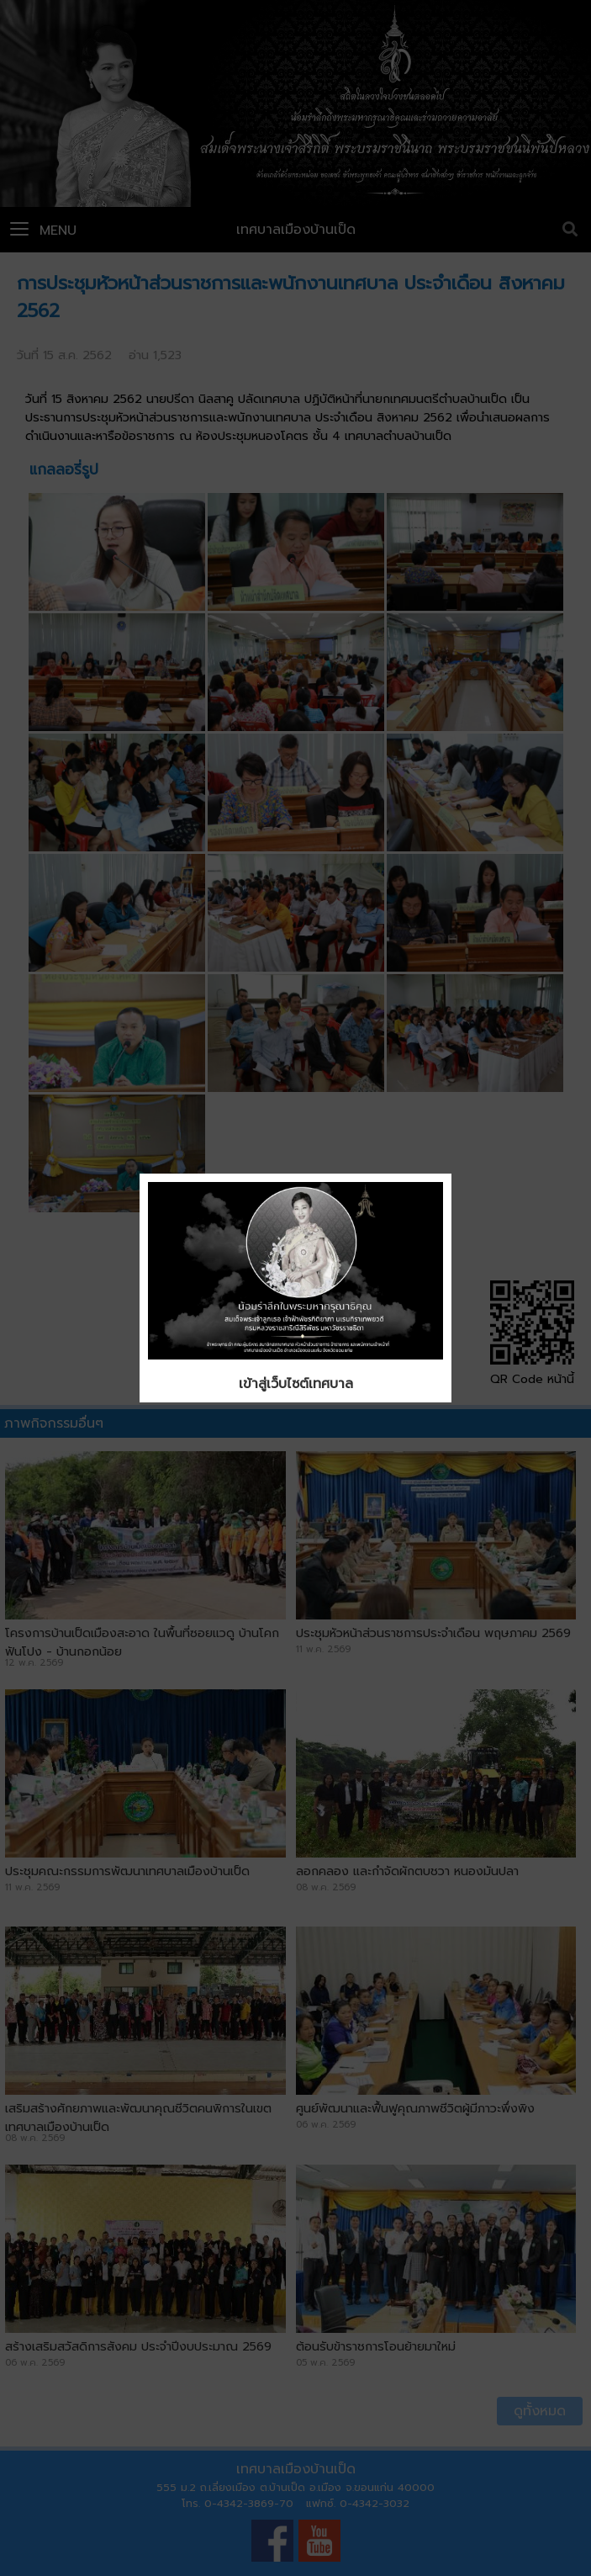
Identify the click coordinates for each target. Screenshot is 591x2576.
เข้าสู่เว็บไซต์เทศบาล (296, 1384)
